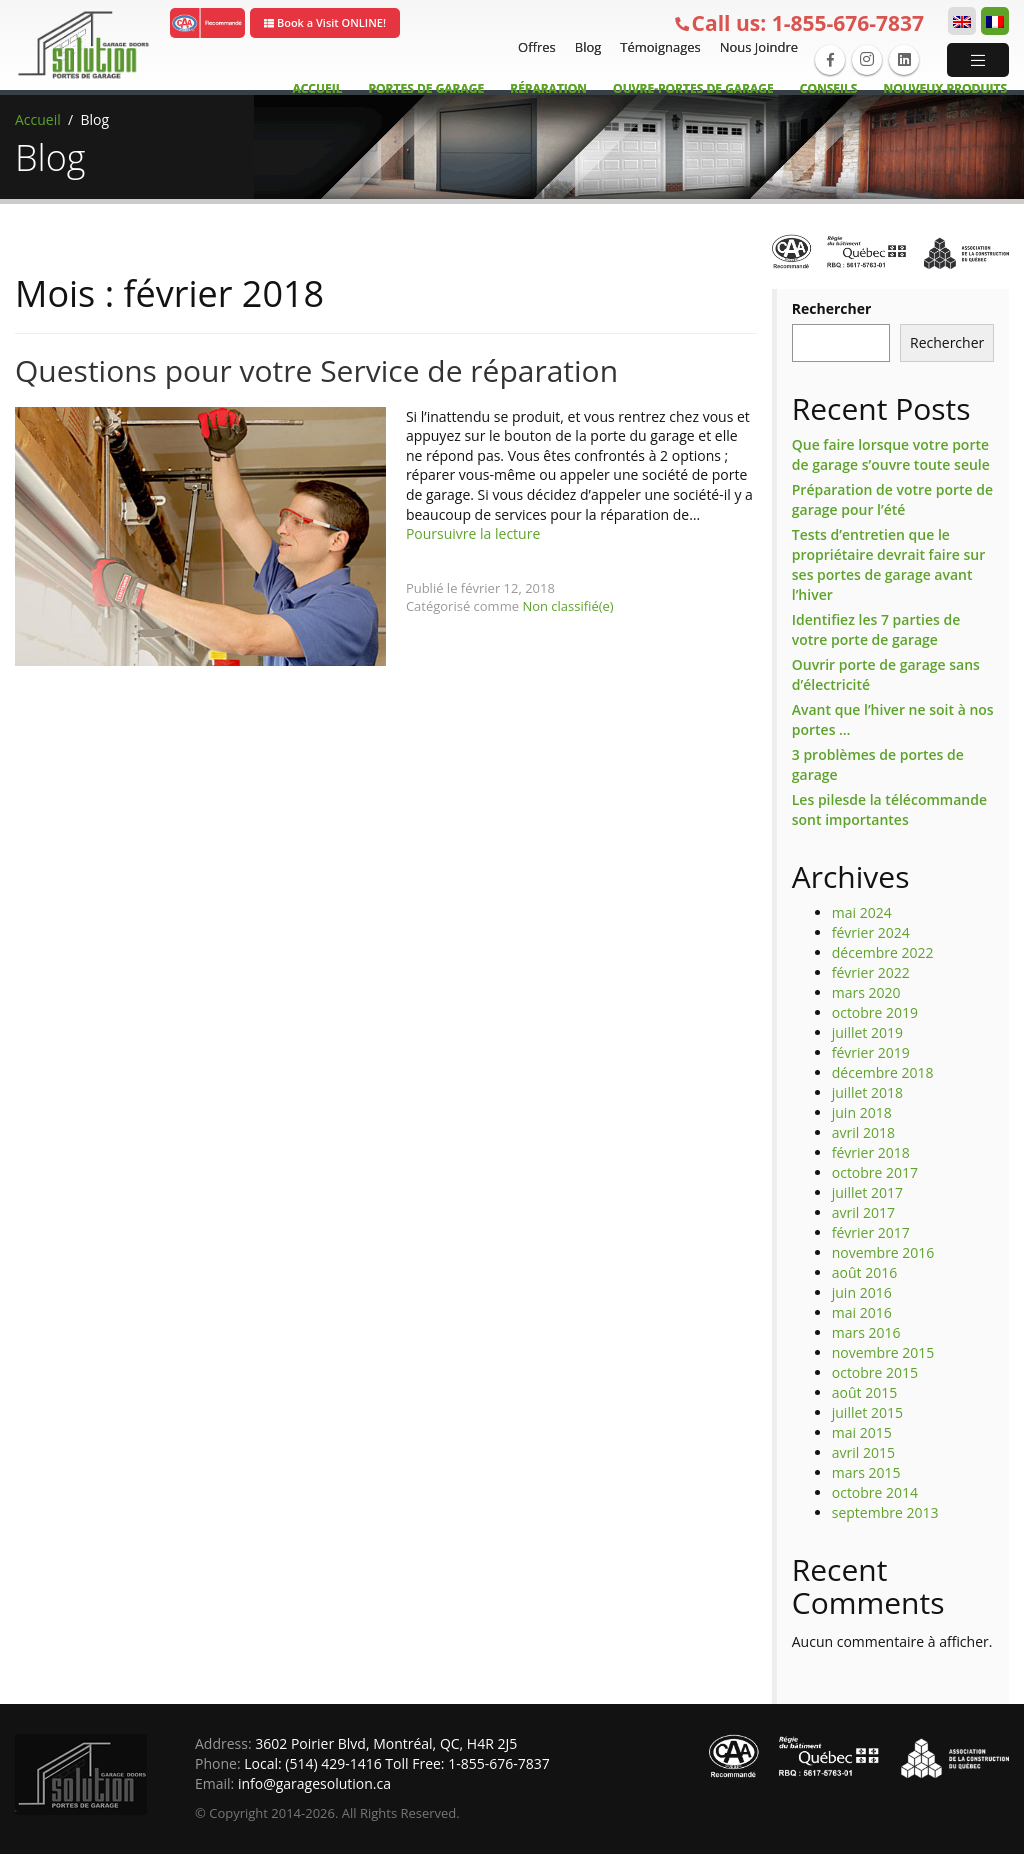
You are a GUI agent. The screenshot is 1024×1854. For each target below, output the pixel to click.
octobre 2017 (875, 1172)
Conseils (829, 88)
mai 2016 (862, 1312)
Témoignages (657, 47)
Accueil (317, 88)
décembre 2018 (883, 1072)
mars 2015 (866, 1472)
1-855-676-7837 (799, 23)
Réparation (548, 88)
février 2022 (871, 972)
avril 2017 (863, 1212)
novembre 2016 (883, 1252)
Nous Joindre (756, 47)
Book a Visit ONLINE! (325, 22)
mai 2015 (862, 1432)
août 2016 (864, 1272)
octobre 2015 (875, 1372)
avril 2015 (863, 1452)
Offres (534, 47)
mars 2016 (866, 1332)
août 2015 (864, 1392)
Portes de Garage (427, 88)
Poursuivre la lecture (473, 533)
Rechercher (832, 308)
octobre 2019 (875, 1012)
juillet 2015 (867, 1412)
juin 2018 (862, 1112)
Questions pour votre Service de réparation (316, 370)
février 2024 (871, 932)
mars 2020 (866, 992)
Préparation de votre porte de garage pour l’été (892, 499)
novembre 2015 (883, 1352)
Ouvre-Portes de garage (693, 88)
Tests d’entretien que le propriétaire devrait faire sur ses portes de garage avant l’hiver (888, 564)
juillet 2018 (867, 1092)
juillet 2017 (867, 1192)
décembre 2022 (883, 952)
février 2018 (871, 1152)
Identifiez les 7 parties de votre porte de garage (876, 629)
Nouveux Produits (945, 88)
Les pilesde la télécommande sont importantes (889, 809)
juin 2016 (862, 1292)
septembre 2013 (885, 1512)
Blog (586, 47)
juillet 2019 (867, 1032)
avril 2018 (863, 1132)
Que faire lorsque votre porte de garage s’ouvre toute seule (891, 454)
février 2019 (871, 1052)
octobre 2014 (875, 1492)
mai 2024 (862, 912)
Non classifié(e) (567, 606)
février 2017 (871, 1232)
